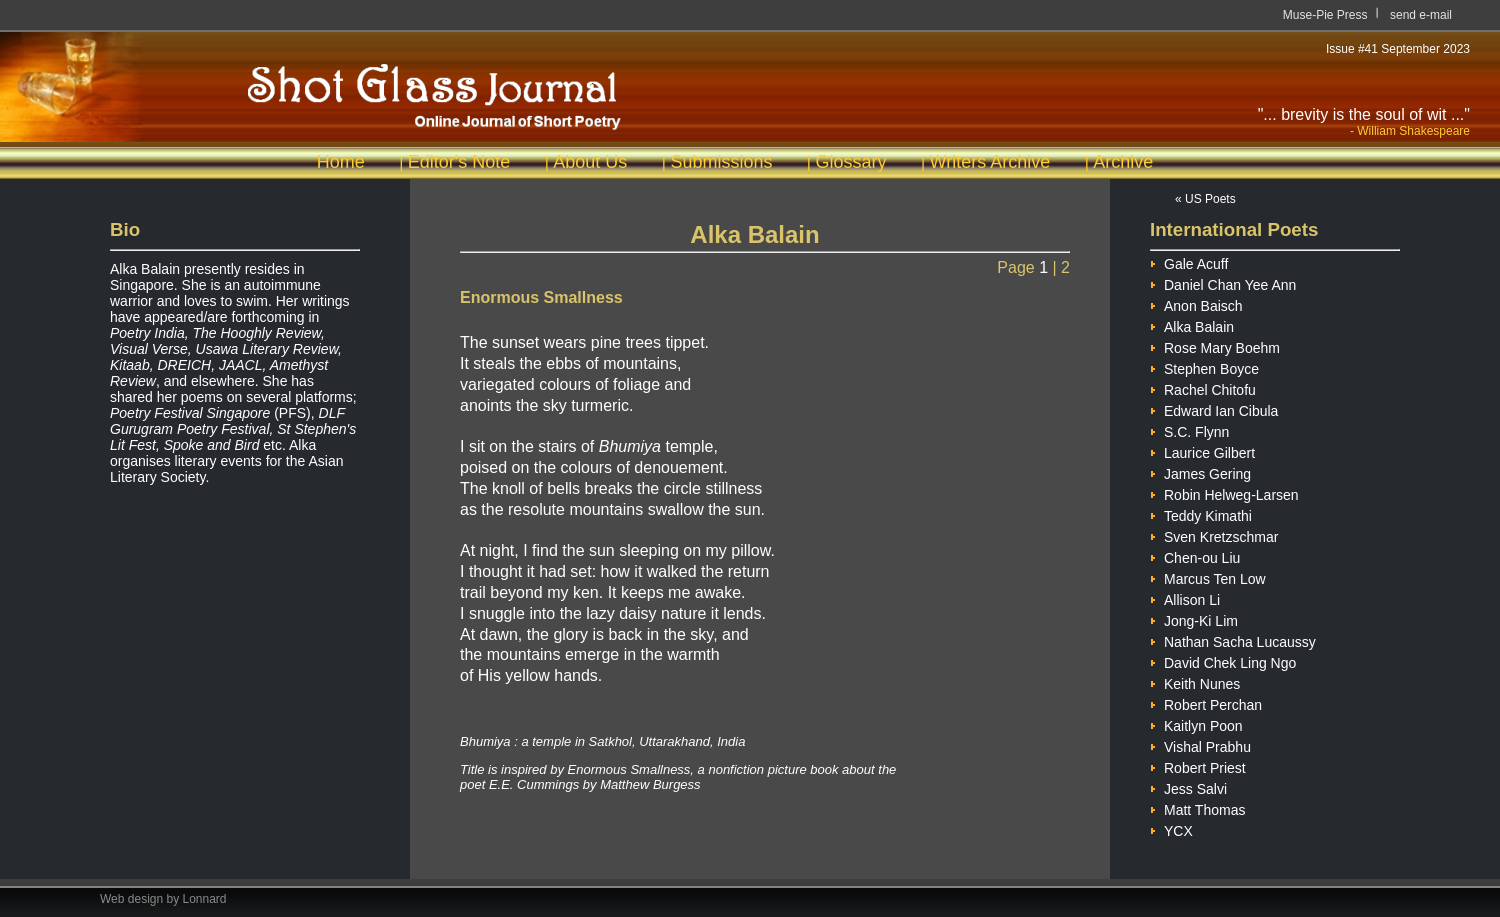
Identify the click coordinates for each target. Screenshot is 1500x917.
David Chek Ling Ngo (1223, 660)
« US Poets (1205, 199)
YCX (1171, 828)
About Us (590, 162)
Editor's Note (459, 162)
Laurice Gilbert (1202, 450)
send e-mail (1421, 15)
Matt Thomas (1197, 807)
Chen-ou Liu (1195, 555)
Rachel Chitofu (1203, 387)
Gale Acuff (1189, 261)
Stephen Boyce (1204, 366)
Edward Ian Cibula (1214, 408)
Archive (1123, 162)
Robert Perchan (1206, 702)
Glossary (850, 162)
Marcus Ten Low (1208, 576)
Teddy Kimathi (1201, 513)
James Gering (1200, 471)
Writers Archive (990, 162)
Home (341, 162)
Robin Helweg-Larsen (1224, 492)
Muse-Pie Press (1325, 15)
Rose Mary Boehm (1215, 345)
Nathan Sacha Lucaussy (1233, 639)
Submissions (721, 162)
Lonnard (205, 899)
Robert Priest (1198, 765)
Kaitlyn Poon (1196, 723)
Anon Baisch (1196, 303)
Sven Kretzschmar (1214, 534)
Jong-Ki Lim (1194, 618)
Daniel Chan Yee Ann (1223, 282)
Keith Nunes (1195, 681)
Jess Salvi (1188, 786)
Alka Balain (1192, 324)
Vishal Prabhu (1200, 744)
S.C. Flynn (1189, 429)
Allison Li (1185, 597)
